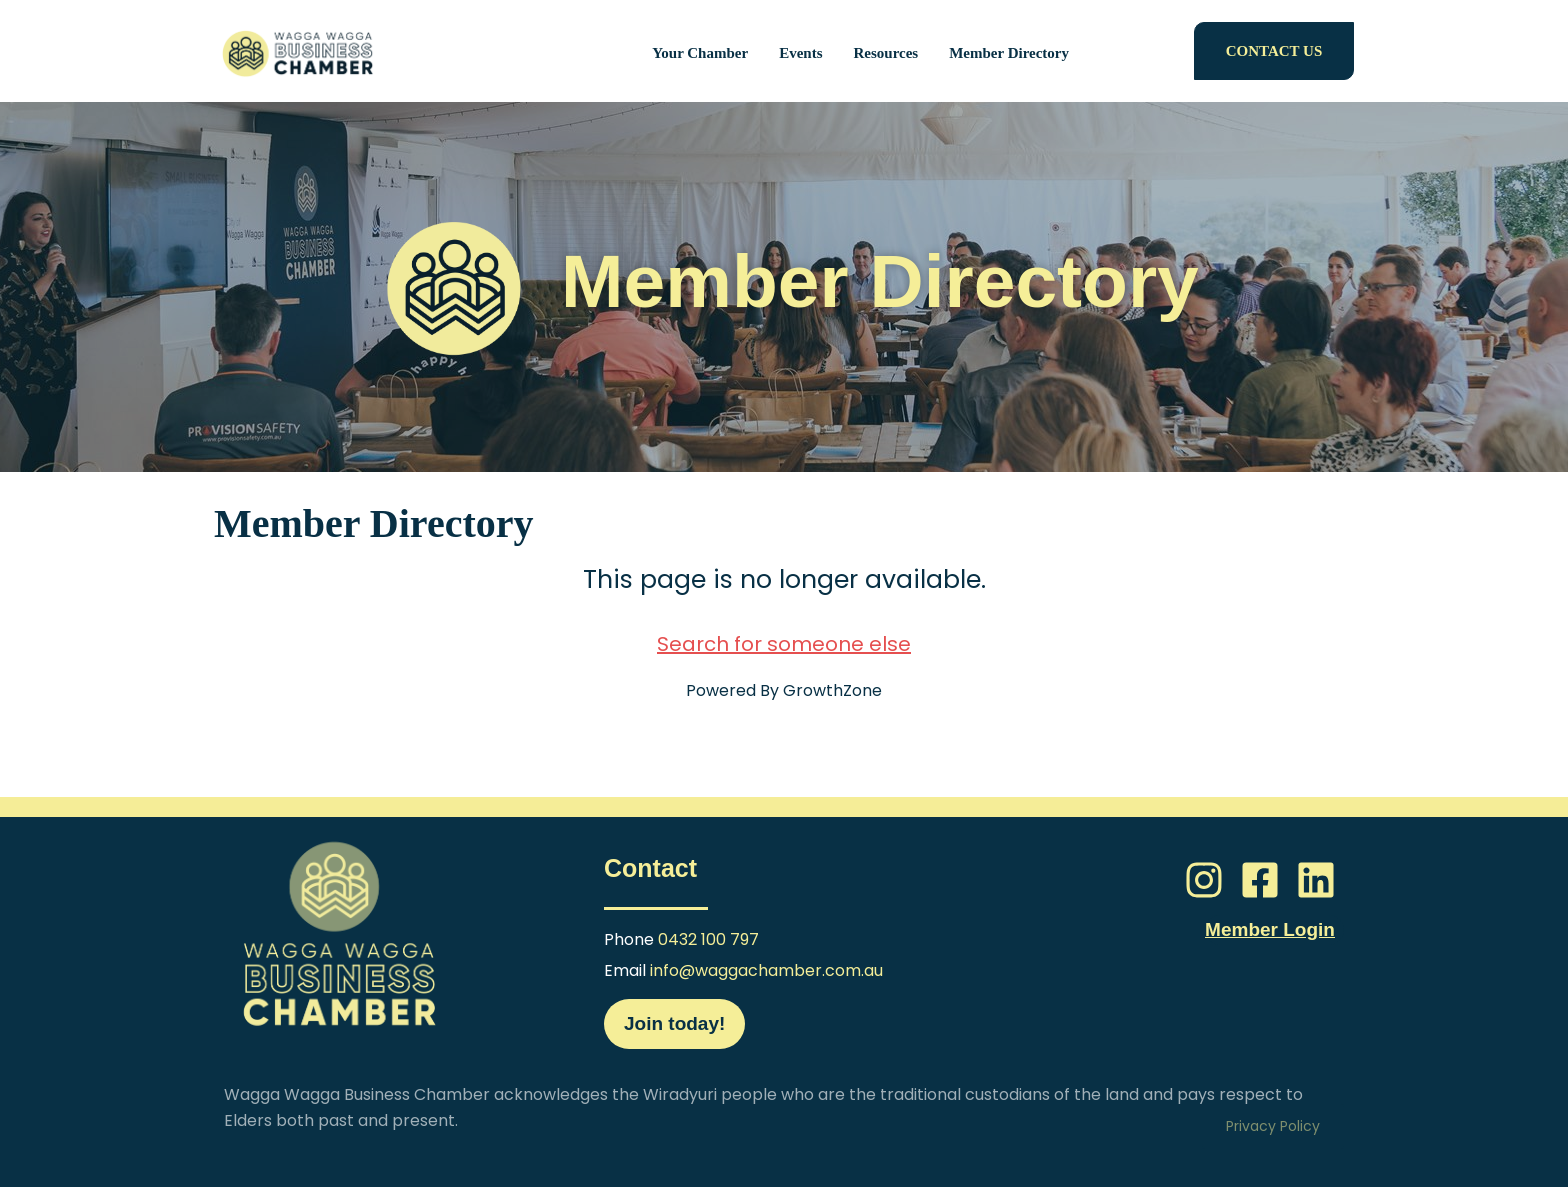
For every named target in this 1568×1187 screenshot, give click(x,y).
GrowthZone (832, 690)
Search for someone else (784, 644)
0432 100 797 (708, 939)
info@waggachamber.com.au (766, 970)
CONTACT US (1274, 51)
